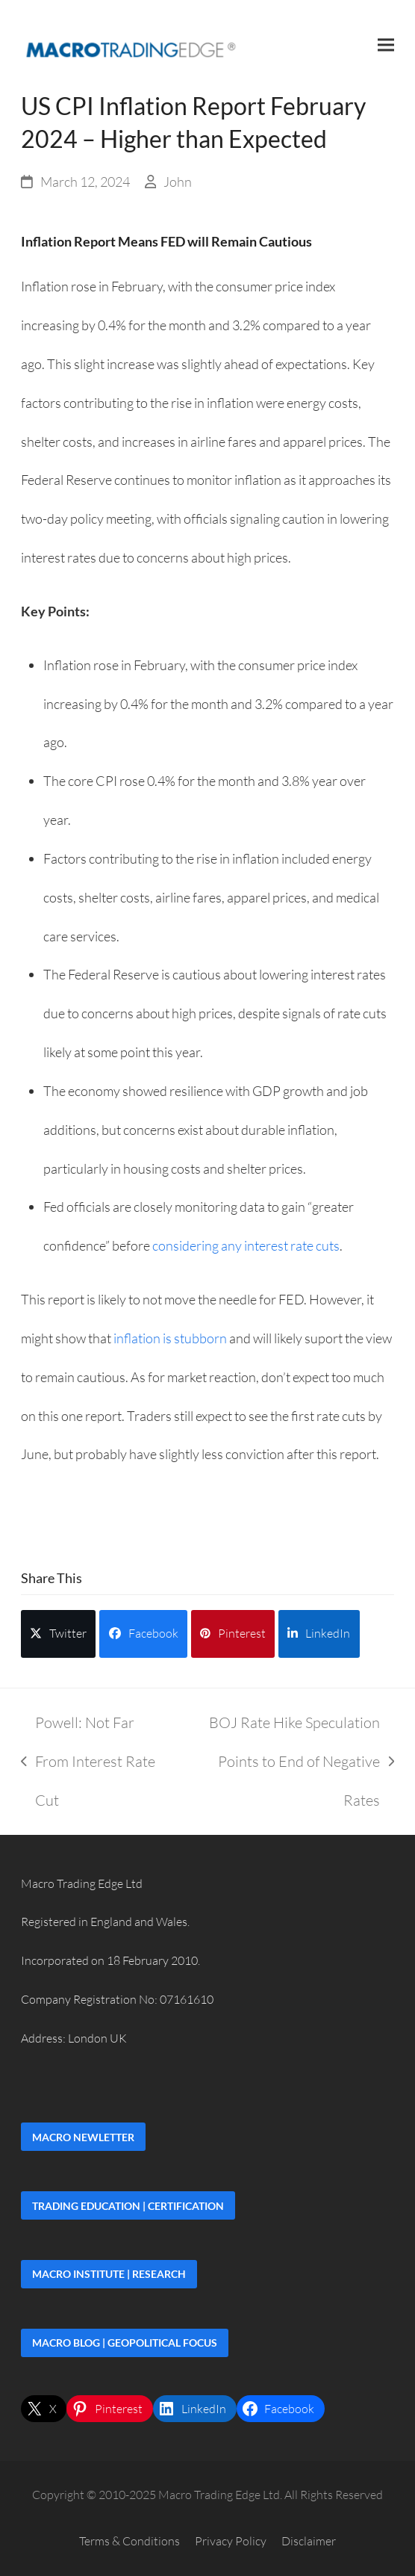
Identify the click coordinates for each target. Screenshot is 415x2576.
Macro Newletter (83, 2137)
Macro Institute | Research (109, 2273)
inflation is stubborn (170, 1338)
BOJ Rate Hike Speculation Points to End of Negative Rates (288, 1766)
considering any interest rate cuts (246, 1245)
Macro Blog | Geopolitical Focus (124, 2342)
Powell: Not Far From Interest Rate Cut (88, 1766)
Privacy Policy (230, 2540)
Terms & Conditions (129, 2540)
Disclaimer (308, 2540)
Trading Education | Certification (128, 2205)
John (177, 181)
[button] (386, 44)
